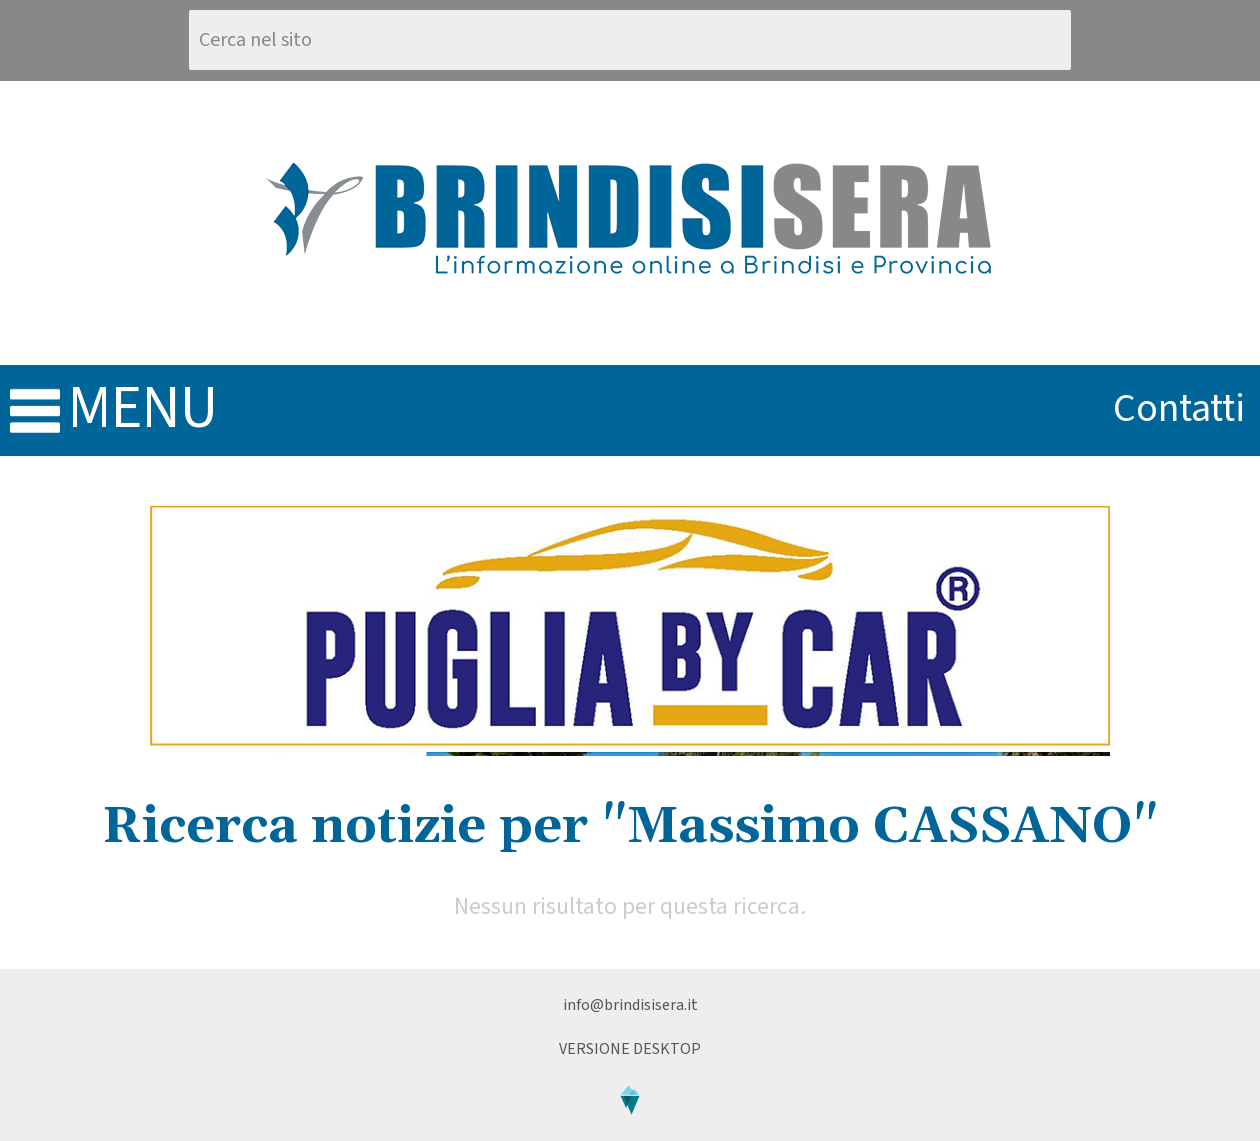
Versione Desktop (630, 1049)
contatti (1179, 408)
